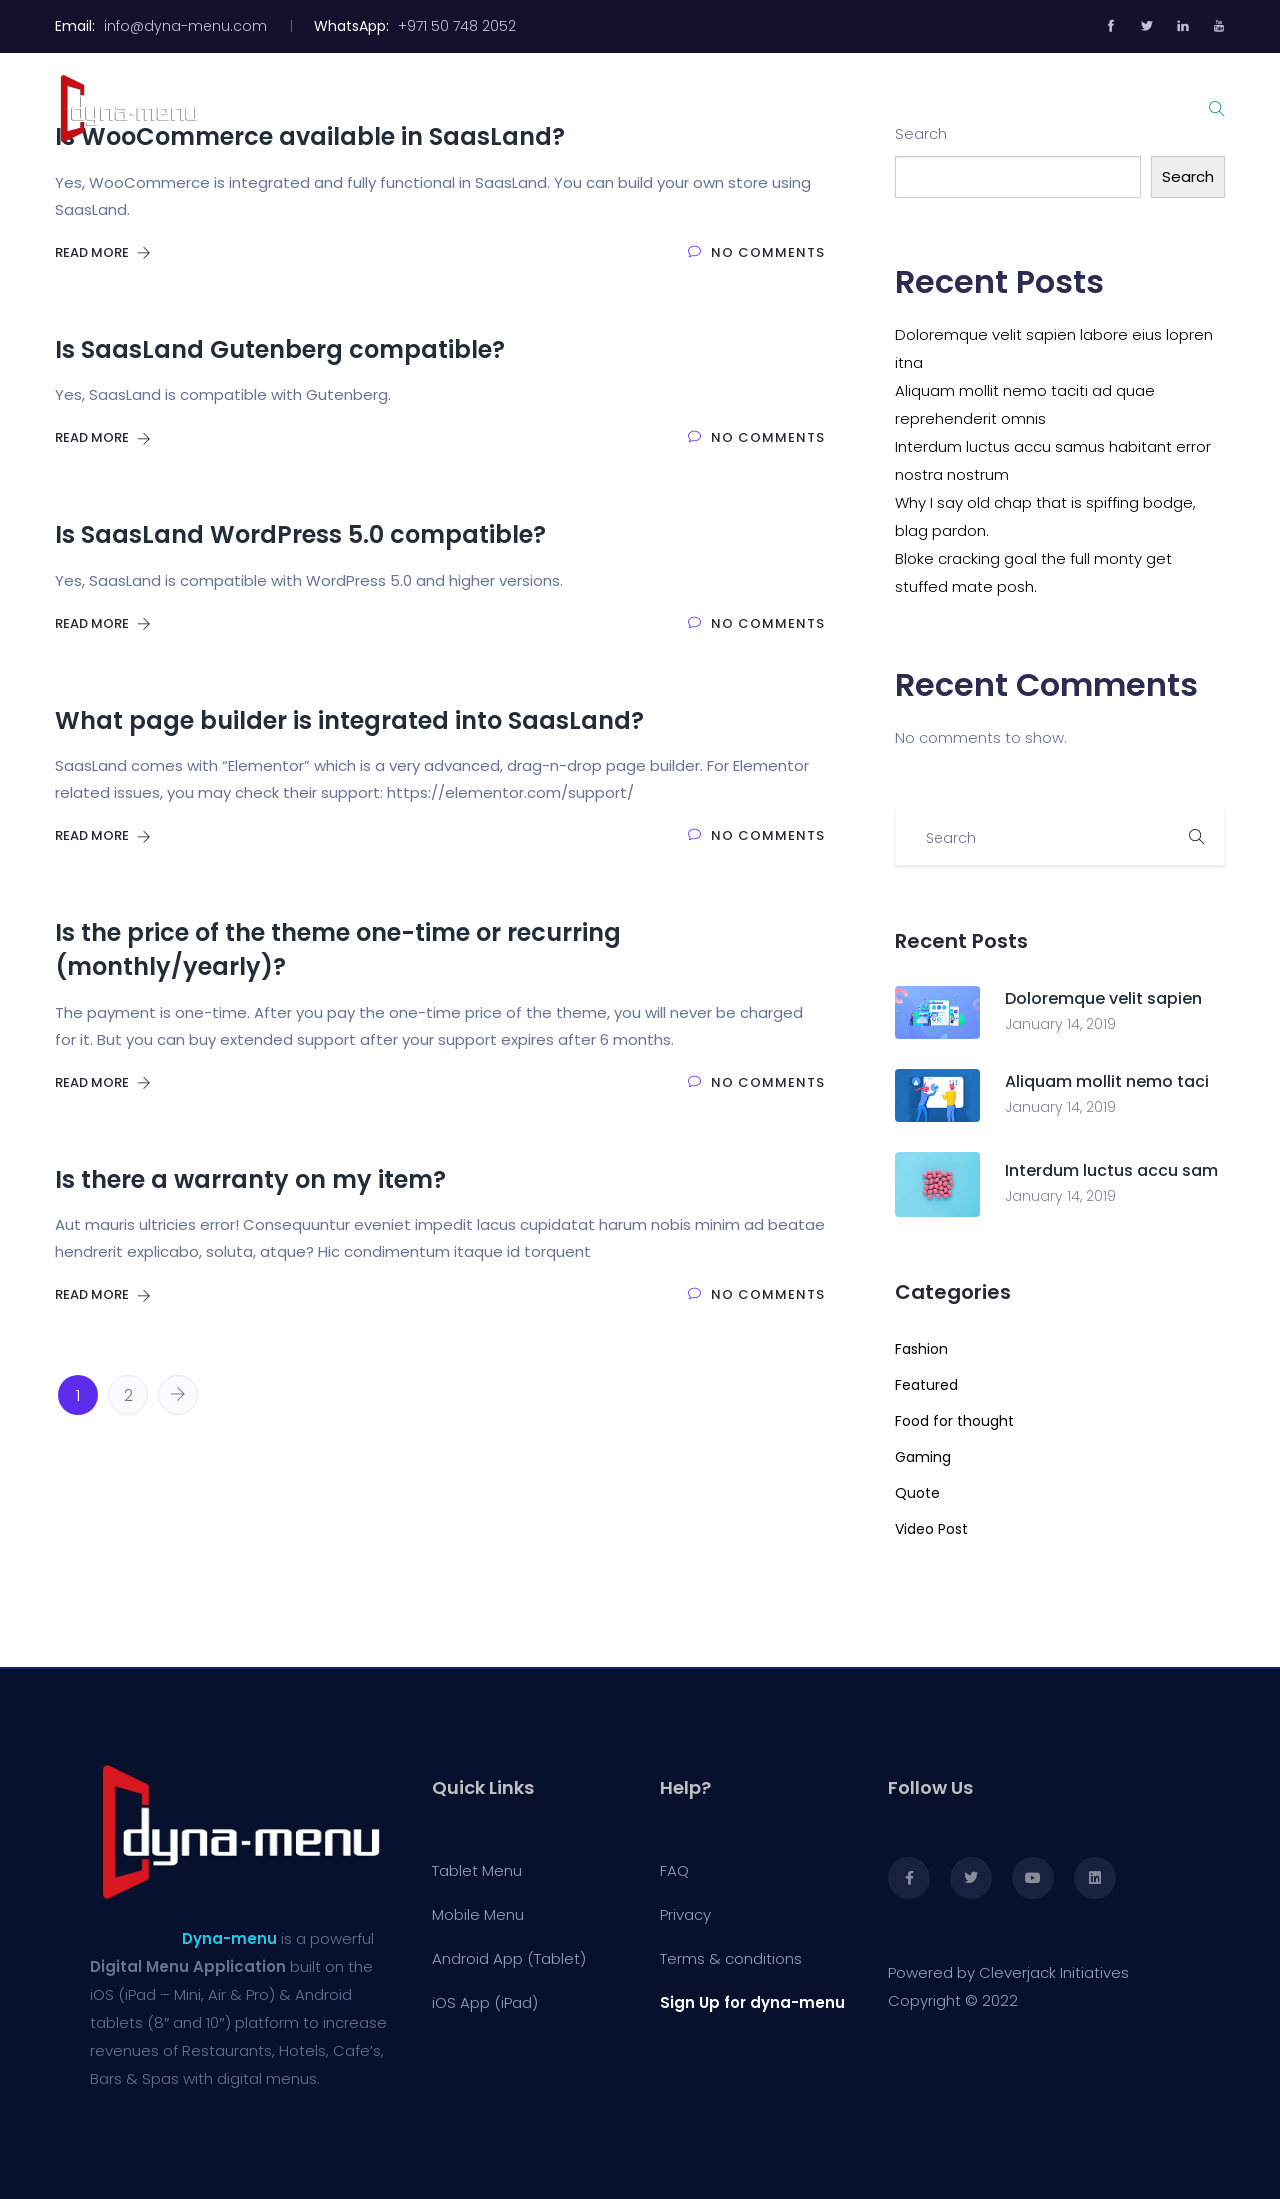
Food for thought (954, 1421)
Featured (926, 1385)
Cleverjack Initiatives (1054, 1972)
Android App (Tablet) (509, 1958)
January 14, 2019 (1060, 1024)
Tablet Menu (643, 108)
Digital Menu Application (188, 1966)
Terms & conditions (731, 1958)
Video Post (931, 1529)
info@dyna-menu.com (185, 26)
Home (527, 108)
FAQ (674, 1870)
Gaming (923, 1457)
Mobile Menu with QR (815, 108)
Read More (103, 252)
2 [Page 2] (128, 1395)
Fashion (921, 1349)
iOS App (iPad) (485, 2002)
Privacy (685, 1914)
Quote (917, 1493)
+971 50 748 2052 (459, 26)
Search (1188, 176)
